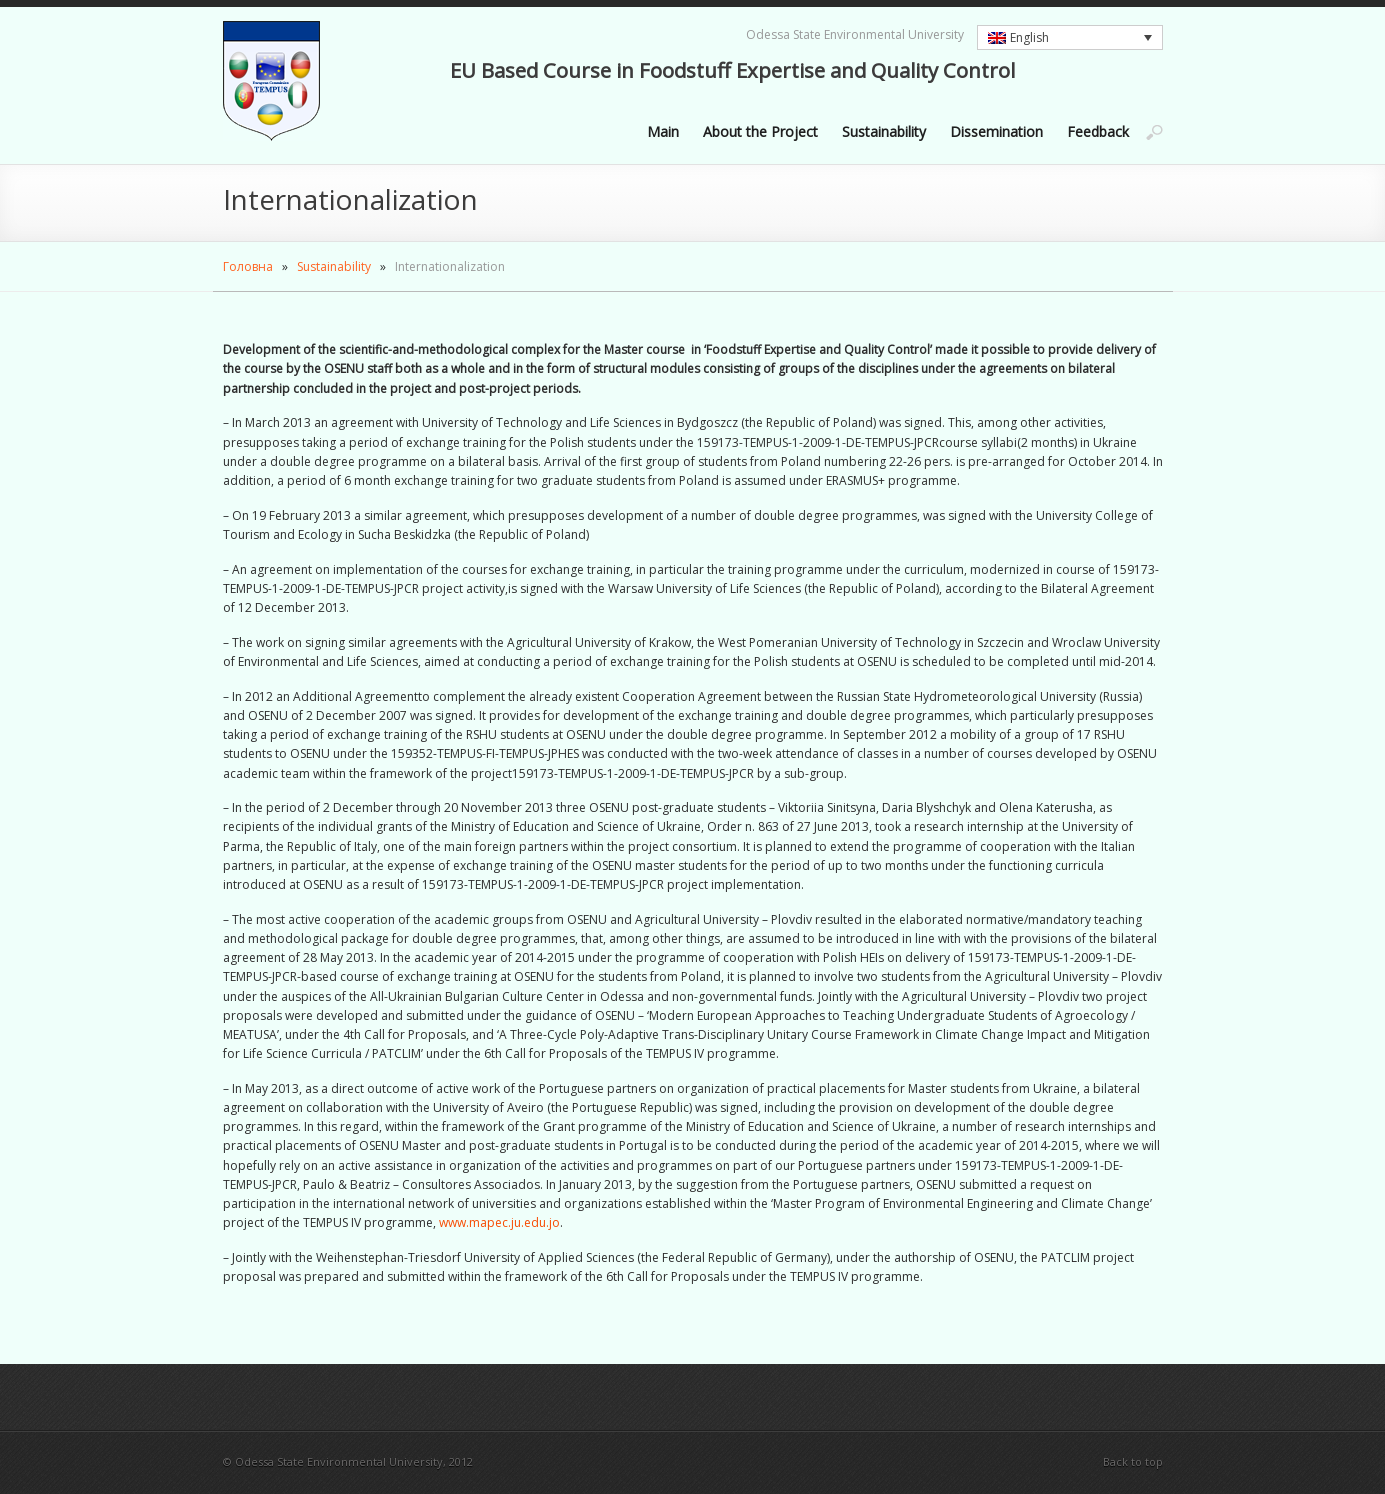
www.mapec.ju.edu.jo (499, 1222)
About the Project (760, 131)
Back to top (1133, 1461)
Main (663, 131)
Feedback (1098, 131)
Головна (248, 266)
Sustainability (884, 131)
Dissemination (996, 131)
